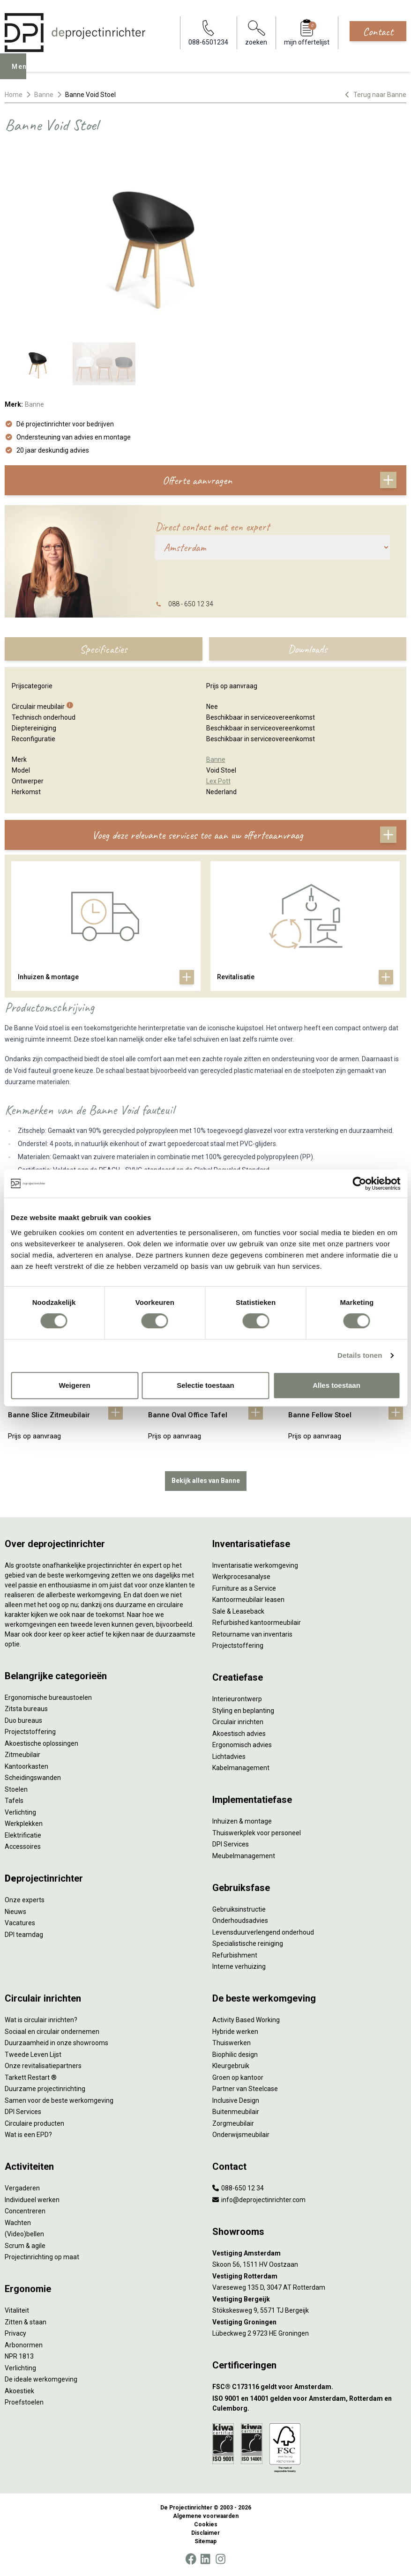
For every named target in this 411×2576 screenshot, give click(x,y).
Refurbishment (234, 1955)
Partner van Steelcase (245, 2088)
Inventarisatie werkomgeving (255, 1565)
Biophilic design (235, 2054)
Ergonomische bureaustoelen (48, 1697)
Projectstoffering (30, 1731)
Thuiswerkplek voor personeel (256, 1833)
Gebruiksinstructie (239, 1909)
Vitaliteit (17, 2310)
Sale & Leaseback (238, 1611)
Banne (43, 94)
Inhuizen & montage (242, 1821)
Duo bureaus (23, 1720)
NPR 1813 (19, 2356)
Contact (378, 31)
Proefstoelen (24, 2402)
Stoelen (16, 1789)
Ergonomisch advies (242, 1745)
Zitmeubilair (22, 1754)
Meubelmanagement (243, 1856)
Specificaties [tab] (103, 649)
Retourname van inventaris (252, 1634)
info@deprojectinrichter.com (259, 2200)
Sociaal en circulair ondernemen (52, 2031)
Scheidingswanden (33, 1777)
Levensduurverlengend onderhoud (263, 1932)
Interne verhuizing (239, 1966)
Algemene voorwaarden (206, 2516)
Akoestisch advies (239, 1733)
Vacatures (20, 1923)
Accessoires (23, 1846)
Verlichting (20, 1812)
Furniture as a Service (244, 1588)
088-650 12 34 (238, 2188)
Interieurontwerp (237, 1699)
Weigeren (74, 1385)
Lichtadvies (229, 1756)
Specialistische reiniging (247, 1943)
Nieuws (15, 1911)
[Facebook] (190, 2559)
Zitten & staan (25, 2322)
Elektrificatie (23, 1835)
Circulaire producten (34, 2123)
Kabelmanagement (240, 1768)
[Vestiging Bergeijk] (309, 2299)
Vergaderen (22, 2188)
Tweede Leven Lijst (33, 2054)
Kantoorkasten (26, 1766)
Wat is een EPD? (28, 2134)
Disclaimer (205, 2533)
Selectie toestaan (205, 1385)
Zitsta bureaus (26, 1708)
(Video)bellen (24, 2234)
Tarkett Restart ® (31, 2077)
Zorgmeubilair (233, 2123)
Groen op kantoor (237, 2077)
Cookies (205, 2524)
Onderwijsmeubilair (240, 2134)
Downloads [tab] (307, 649)
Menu (24, 73)
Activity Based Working (246, 2020)
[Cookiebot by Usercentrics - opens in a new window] (359, 1183)
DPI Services (230, 1844)
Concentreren (25, 2211)
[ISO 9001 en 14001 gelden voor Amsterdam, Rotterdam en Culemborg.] (309, 2403)
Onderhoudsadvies (240, 1920)
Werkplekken (24, 1823)
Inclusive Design (235, 2100)
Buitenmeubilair (235, 2111)
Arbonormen (24, 2345)
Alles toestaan (336, 1385)
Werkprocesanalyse (241, 1576)
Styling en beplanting (243, 1710)
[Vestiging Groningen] (309, 2322)
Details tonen (359, 1355)
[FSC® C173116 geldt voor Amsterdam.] (309, 2387)
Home (13, 94)
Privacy (15, 2333)
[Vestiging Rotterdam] (309, 2276)
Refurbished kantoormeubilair (256, 1622)
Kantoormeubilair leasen (248, 1599)
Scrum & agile (25, 2245)
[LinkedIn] (205, 2559)
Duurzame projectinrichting (45, 2088)
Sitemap (205, 2541)
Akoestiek (19, 2391)
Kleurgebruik (230, 2066)
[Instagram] (220, 2559)
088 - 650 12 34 (190, 604)
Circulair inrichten (237, 1722)
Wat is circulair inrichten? (41, 2020)
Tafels (14, 1800)
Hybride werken (235, 2031)
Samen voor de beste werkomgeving (59, 2100)
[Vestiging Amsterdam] (309, 2253)
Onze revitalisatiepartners (43, 2066)
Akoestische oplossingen (41, 1743)
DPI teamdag (24, 1934)
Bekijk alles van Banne (206, 1480)
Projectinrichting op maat (42, 2257)
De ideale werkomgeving (41, 2379)
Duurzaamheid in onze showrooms (56, 2043)
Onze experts (25, 1900)
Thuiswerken (231, 2043)
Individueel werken (32, 2200)
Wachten (18, 2222)
